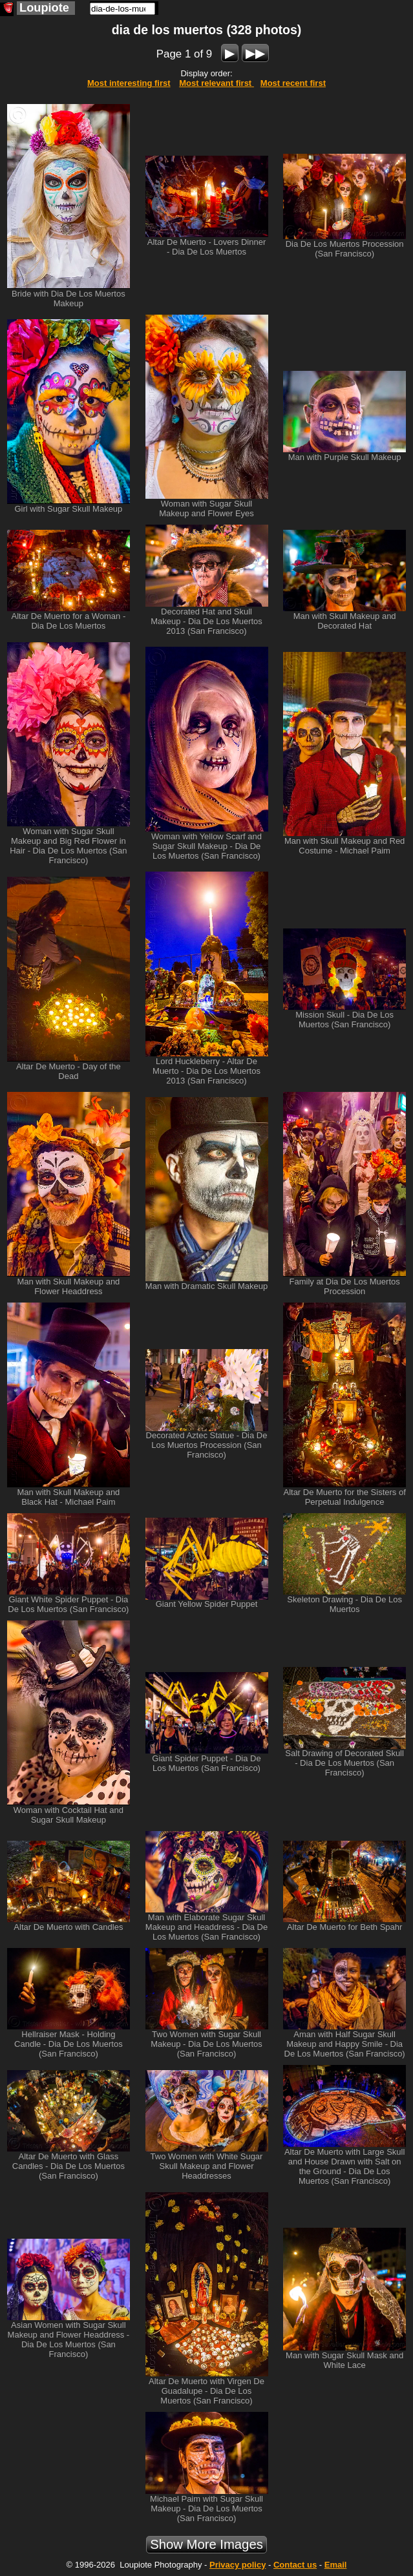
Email (335, 2565)
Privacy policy (237, 2565)
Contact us (295, 2565)
